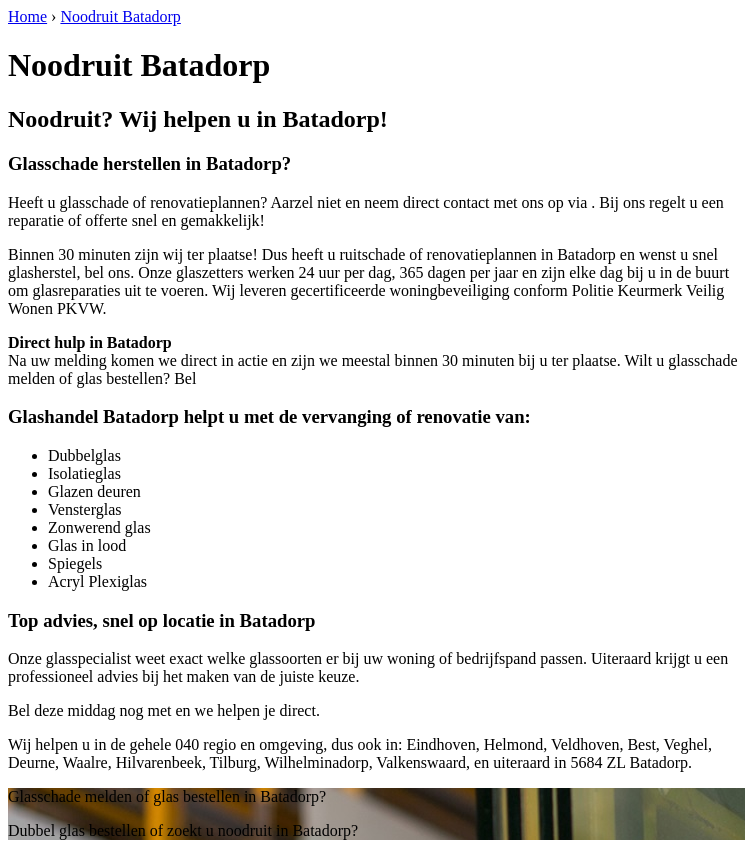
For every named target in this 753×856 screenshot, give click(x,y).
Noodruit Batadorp (120, 16)
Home (27, 16)
